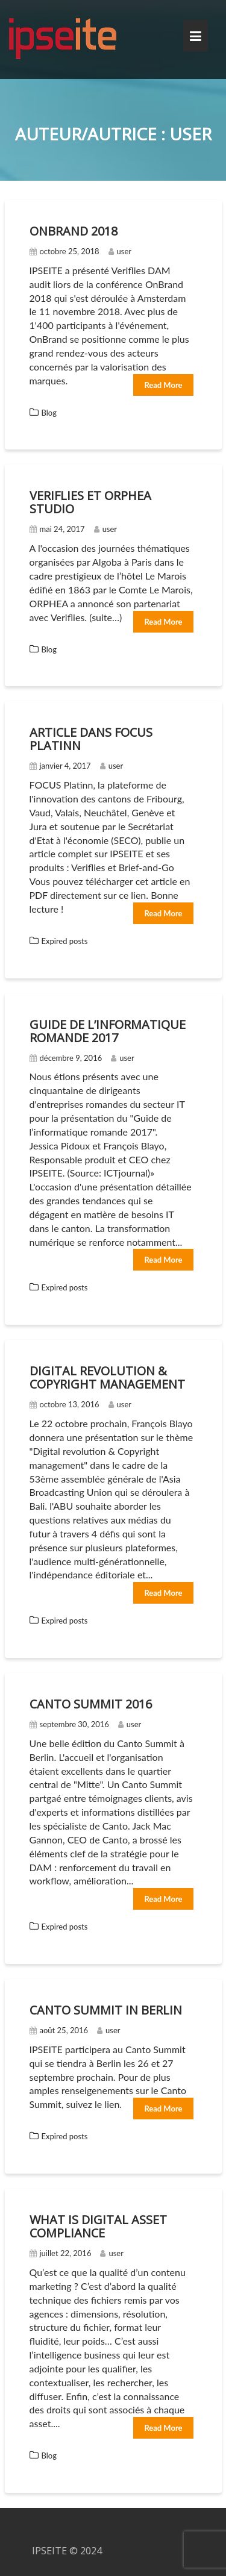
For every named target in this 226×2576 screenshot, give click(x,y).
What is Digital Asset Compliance (98, 2226)
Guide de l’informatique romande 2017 (108, 1031)
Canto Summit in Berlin (106, 2010)
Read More (163, 385)
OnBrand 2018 (74, 231)
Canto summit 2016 (91, 1704)
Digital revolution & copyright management (107, 1377)
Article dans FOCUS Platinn (91, 739)
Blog (49, 412)
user (119, 251)
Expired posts (65, 941)
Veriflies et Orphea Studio (90, 502)
